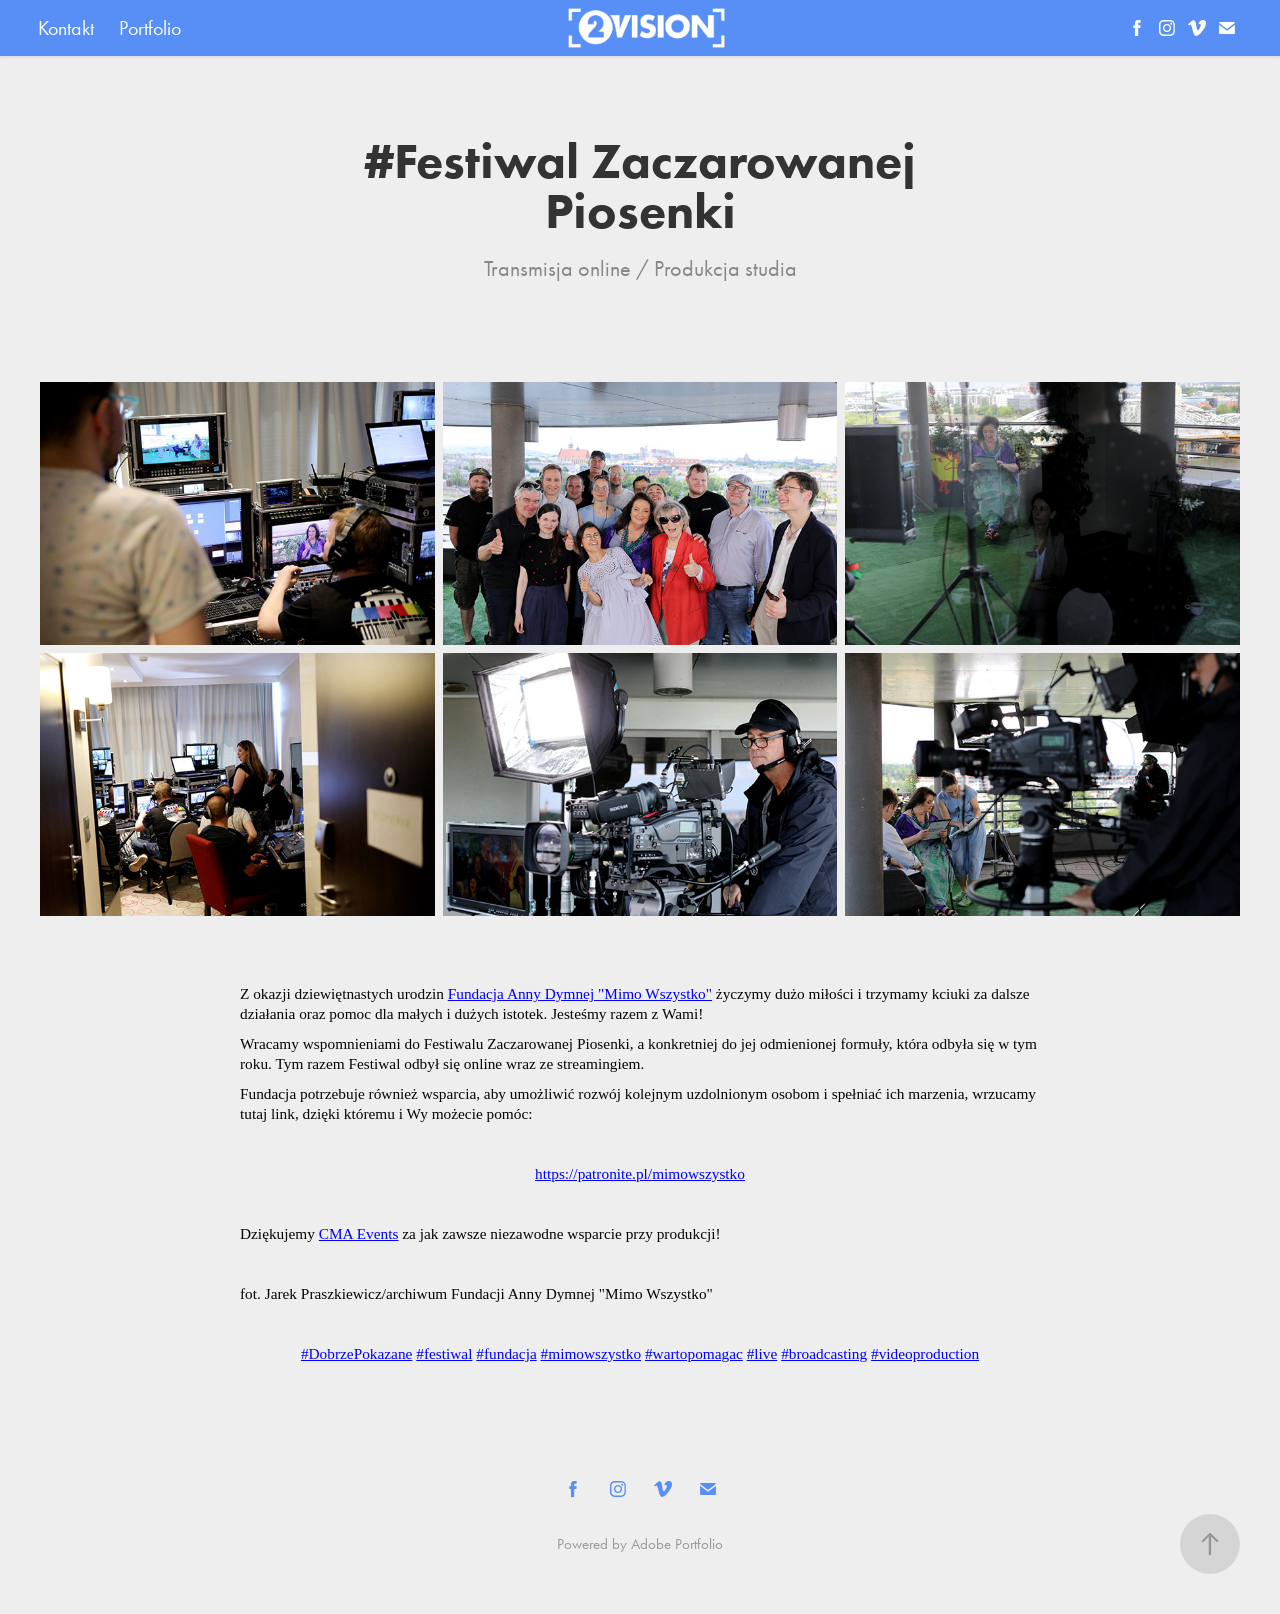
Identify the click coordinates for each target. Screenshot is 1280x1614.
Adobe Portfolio (677, 1544)
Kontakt (66, 28)
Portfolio (150, 28)
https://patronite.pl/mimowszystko (640, 1173)
